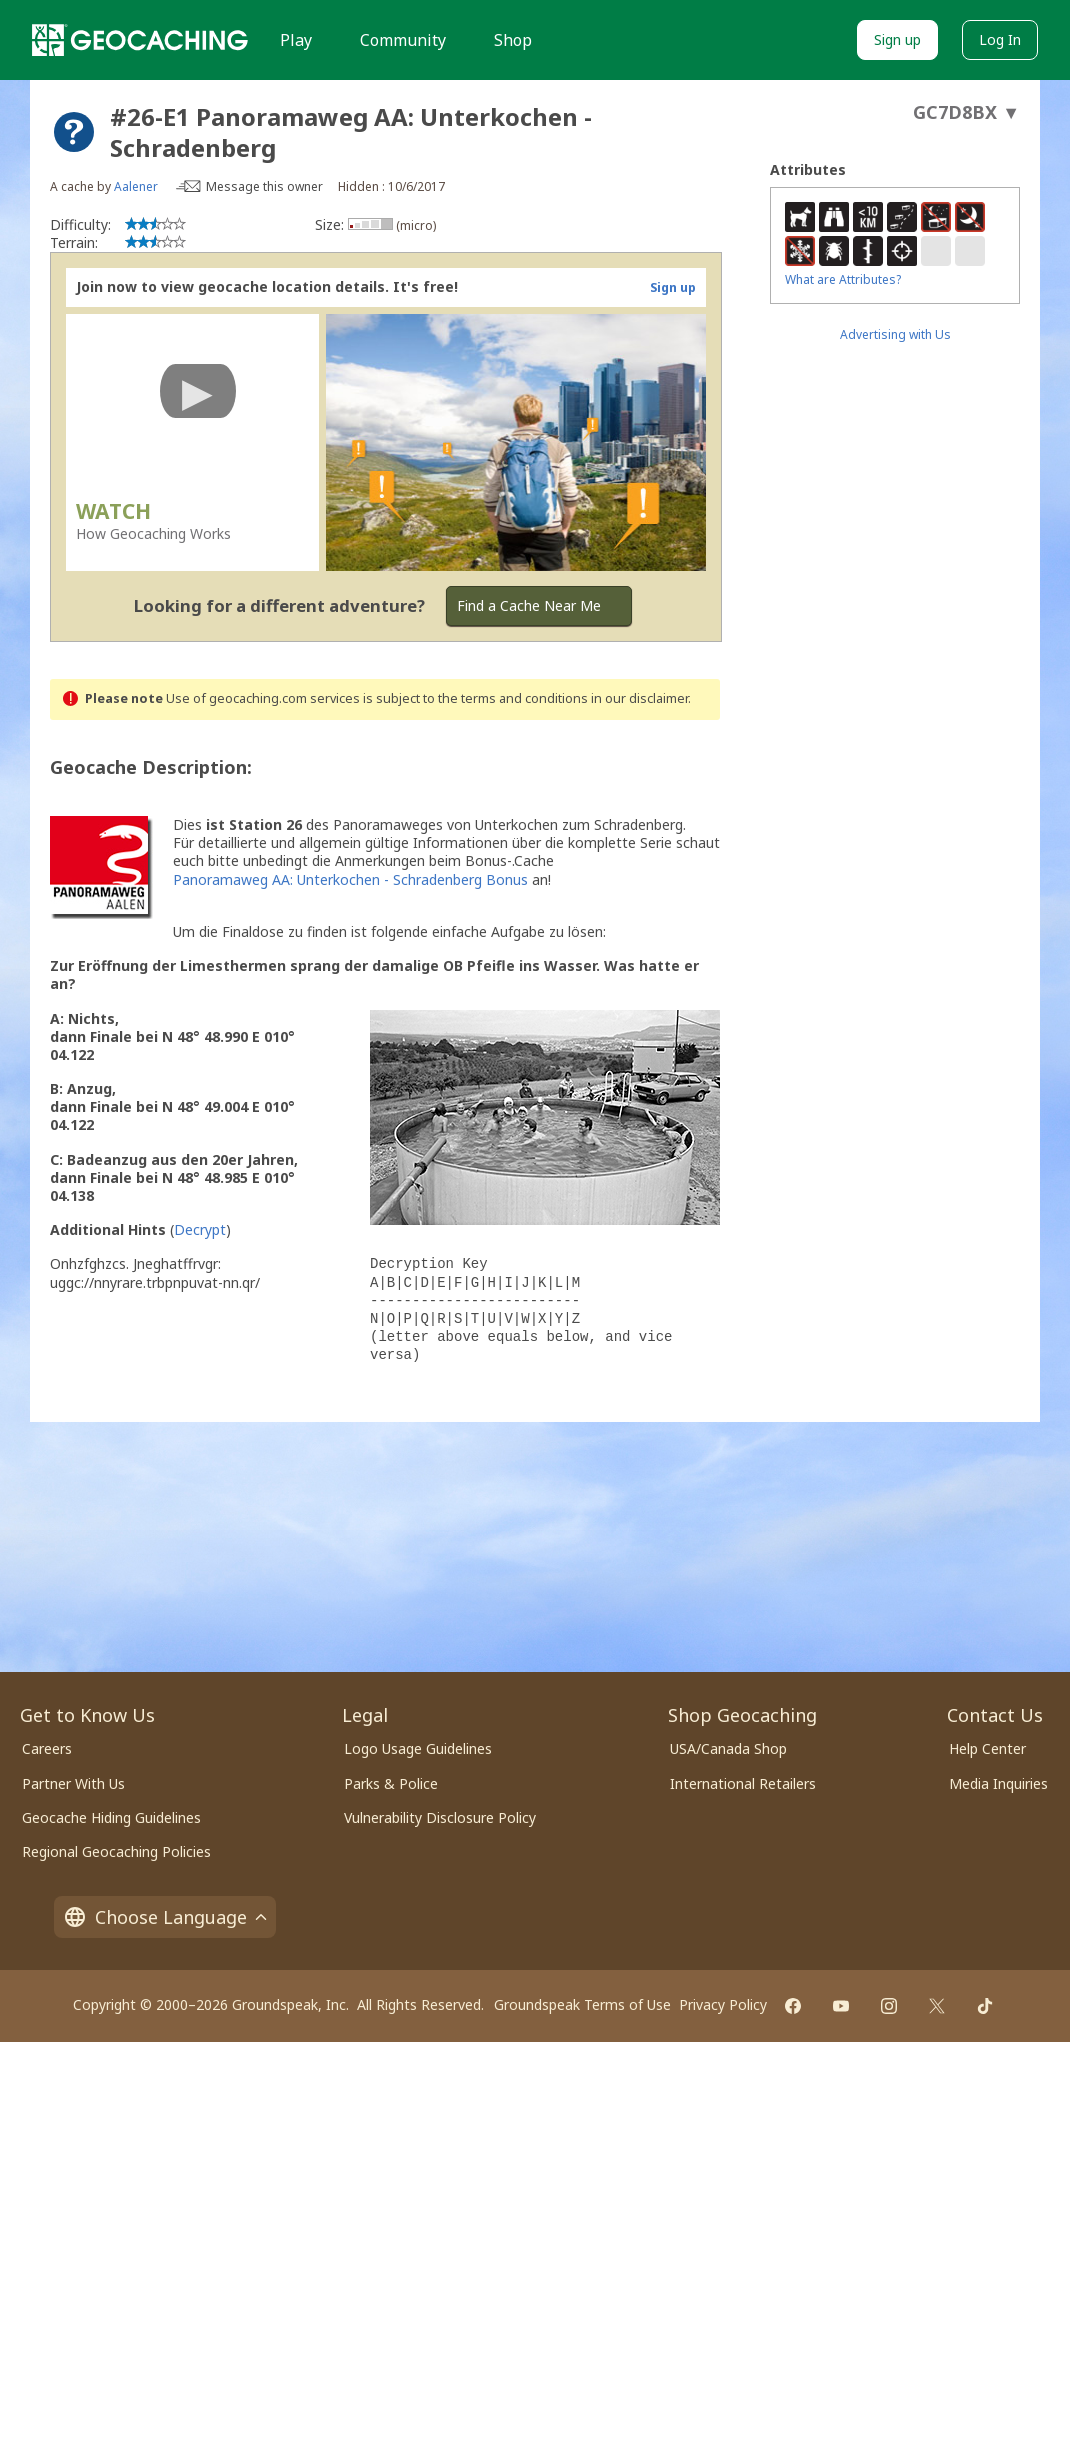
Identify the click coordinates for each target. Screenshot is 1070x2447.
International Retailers (743, 1783)
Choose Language (165, 1917)
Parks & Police (391, 1783)
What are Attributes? (843, 279)
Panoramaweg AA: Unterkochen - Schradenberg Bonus (350, 879)
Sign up (897, 39)
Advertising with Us (895, 334)
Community (403, 40)
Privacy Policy (723, 2004)
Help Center (987, 1748)
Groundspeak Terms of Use (582, 2004)
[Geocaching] (140, 40)
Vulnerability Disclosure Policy (440, 1817)
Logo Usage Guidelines (418, 1748)
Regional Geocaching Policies (116, 1851)
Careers (47, 1748)
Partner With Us (73, 1783)
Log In (1000, 39)
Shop (513, 40)
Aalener (136, 186)
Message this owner (264, 186)
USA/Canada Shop (728, 1748)
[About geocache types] (74, 132)
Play (296, 40)
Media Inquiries (998, 1783)
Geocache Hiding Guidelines (111, 1817)
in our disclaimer (639, 698)
